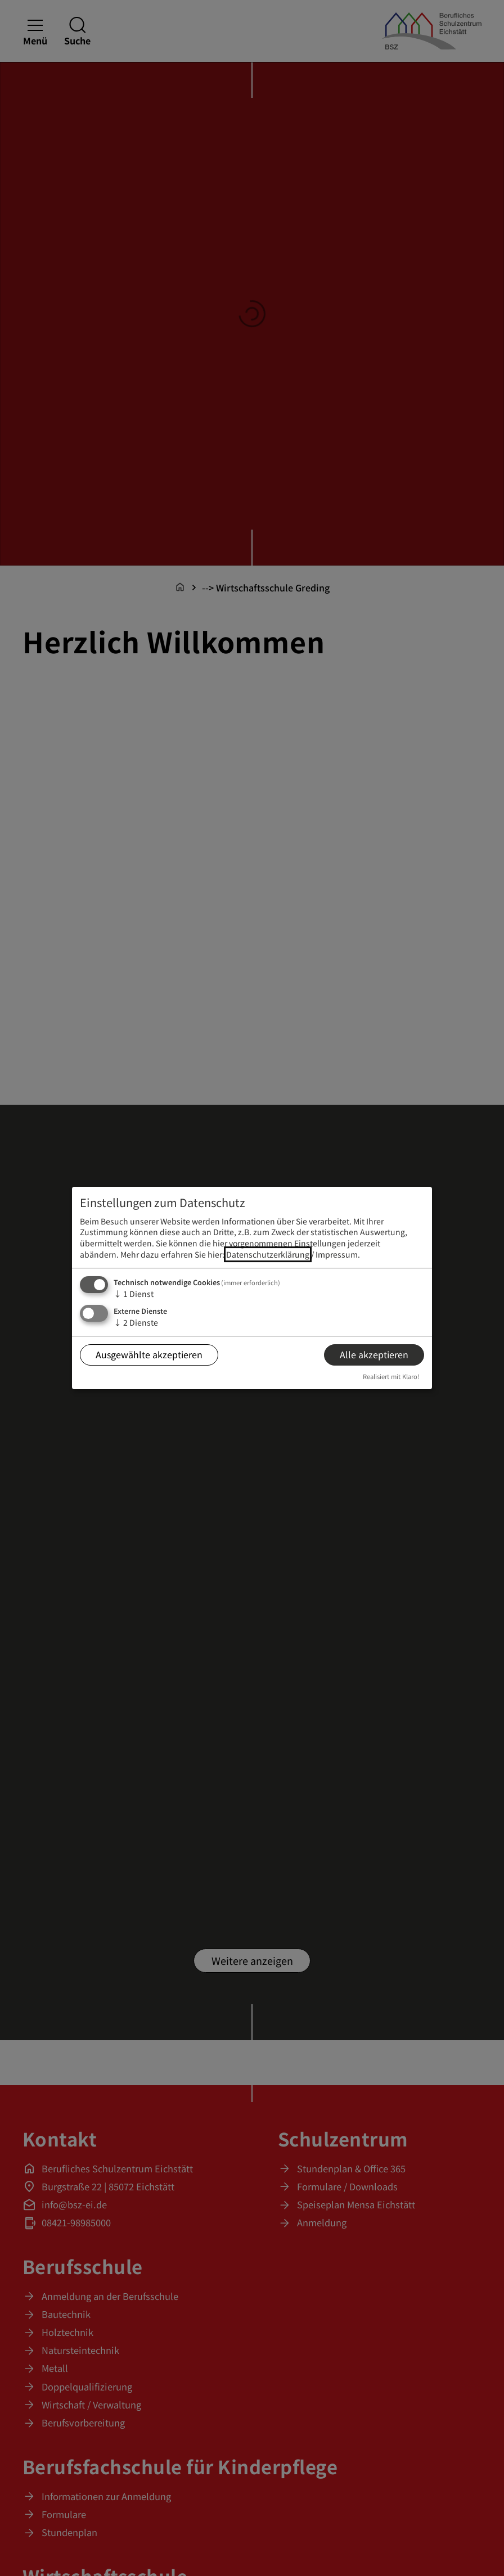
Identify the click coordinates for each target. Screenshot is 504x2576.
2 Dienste (136, 1322)
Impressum (337, 1254)
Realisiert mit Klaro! (391, 1376)
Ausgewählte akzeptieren (149, 1354)
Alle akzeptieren (374, 1354)
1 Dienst (134, 1293)
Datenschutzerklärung (267, 1254)
